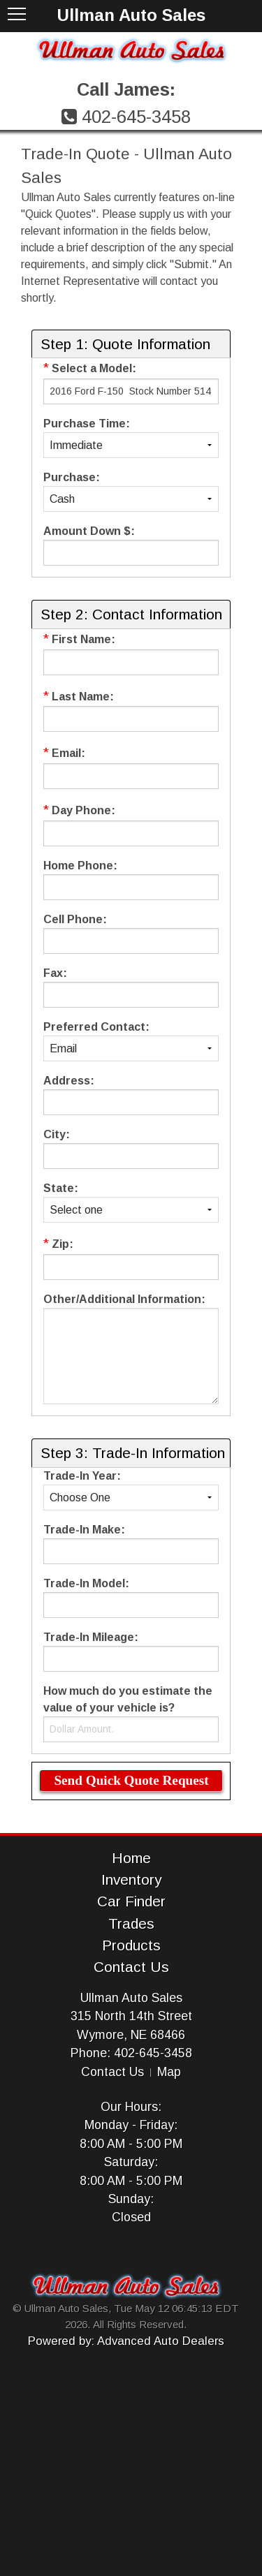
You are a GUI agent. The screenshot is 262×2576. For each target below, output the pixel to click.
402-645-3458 (136, 116)
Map (169, 2072)
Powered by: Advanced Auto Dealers (126, 2341)
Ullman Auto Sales (131, 1998)
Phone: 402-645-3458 (131, 2053)
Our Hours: (131, 2107)
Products (131, 1945)
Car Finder (131, 1901)
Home (131, 1858)
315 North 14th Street (131, 2016)
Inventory (131, 1879)
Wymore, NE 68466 (131, 2035)
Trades (131, 1923)
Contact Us (131, 1967)
